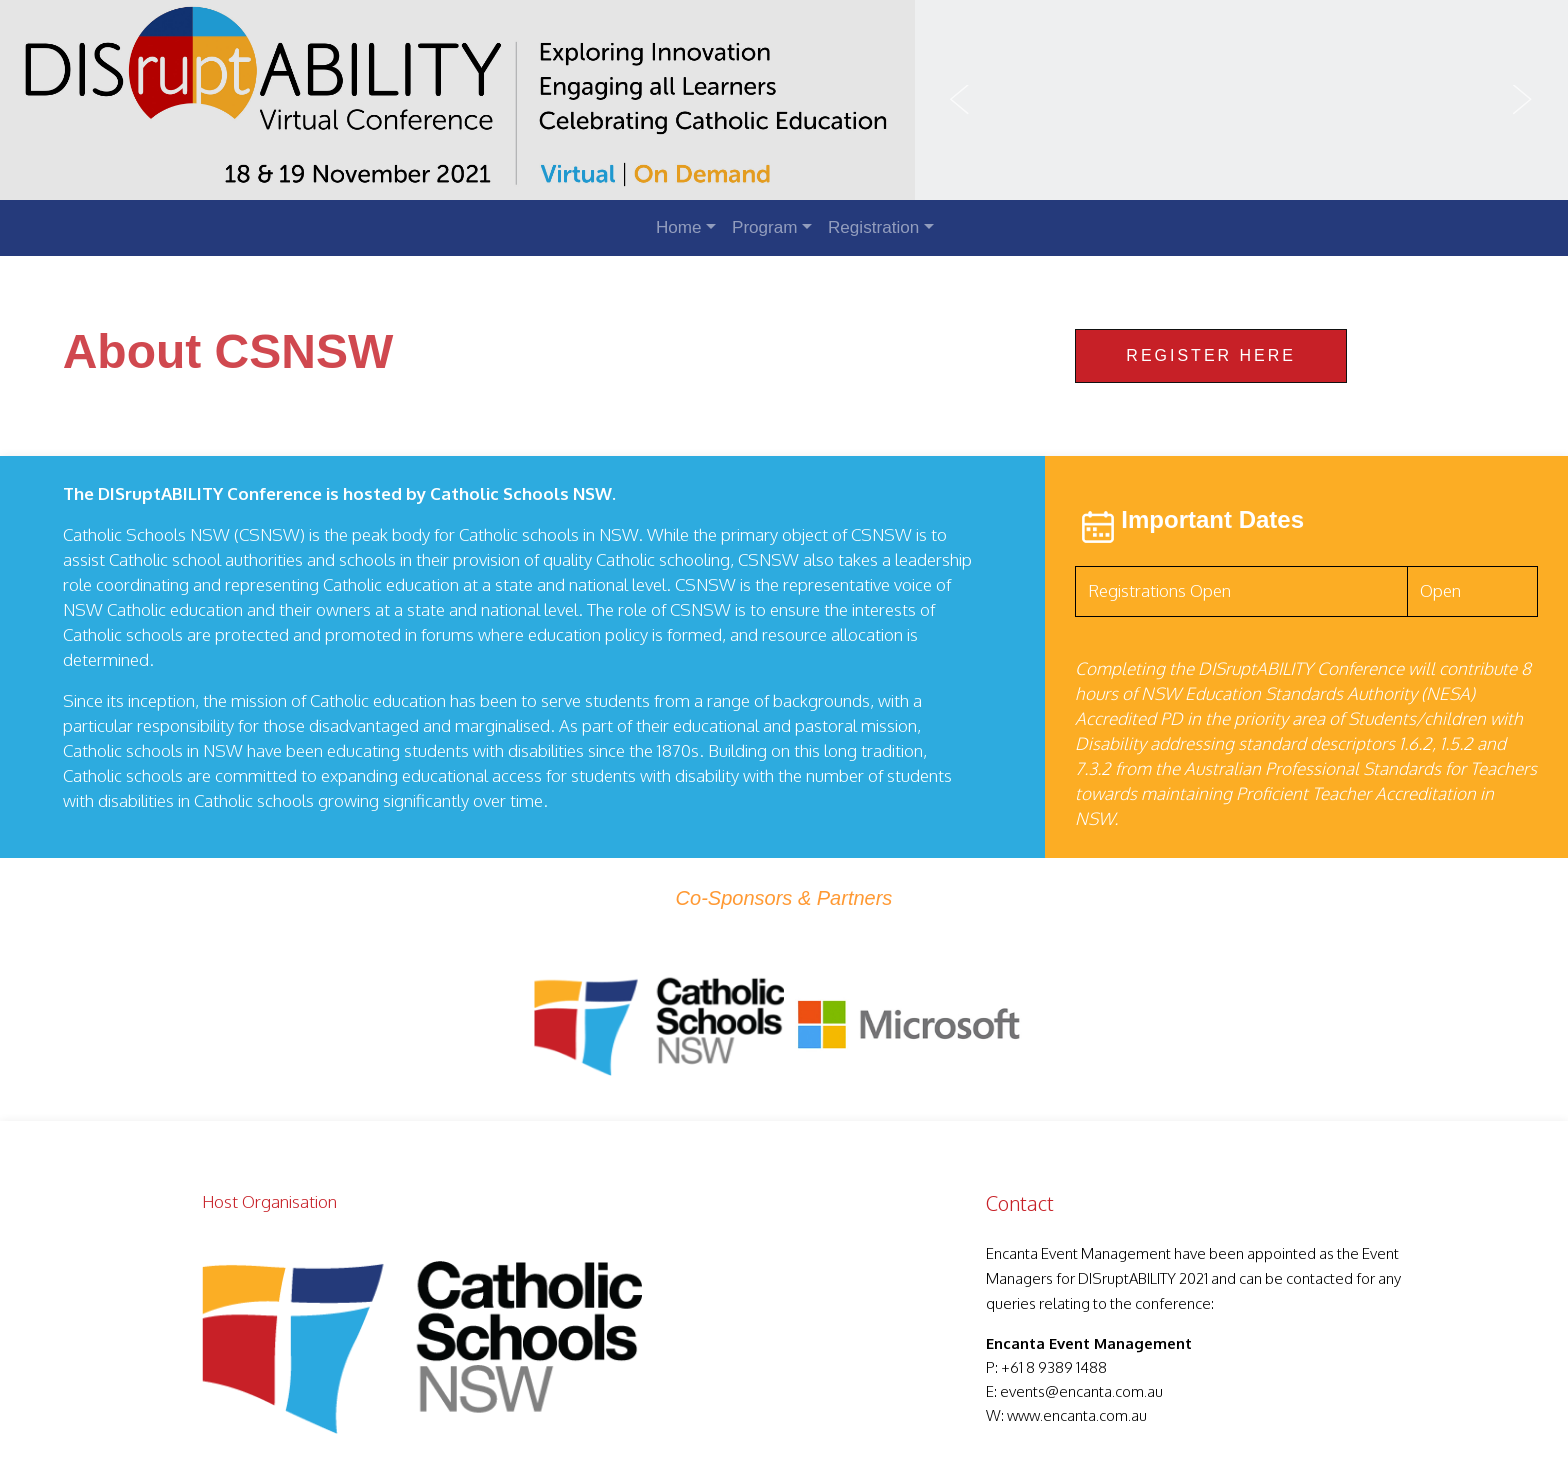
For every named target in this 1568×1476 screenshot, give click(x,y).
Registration (873, 227)
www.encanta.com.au (1077, 1415)
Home (679, 227)
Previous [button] (960, 100)
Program (765, 227)
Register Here (1211, 355)
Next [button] (1523, 100)
